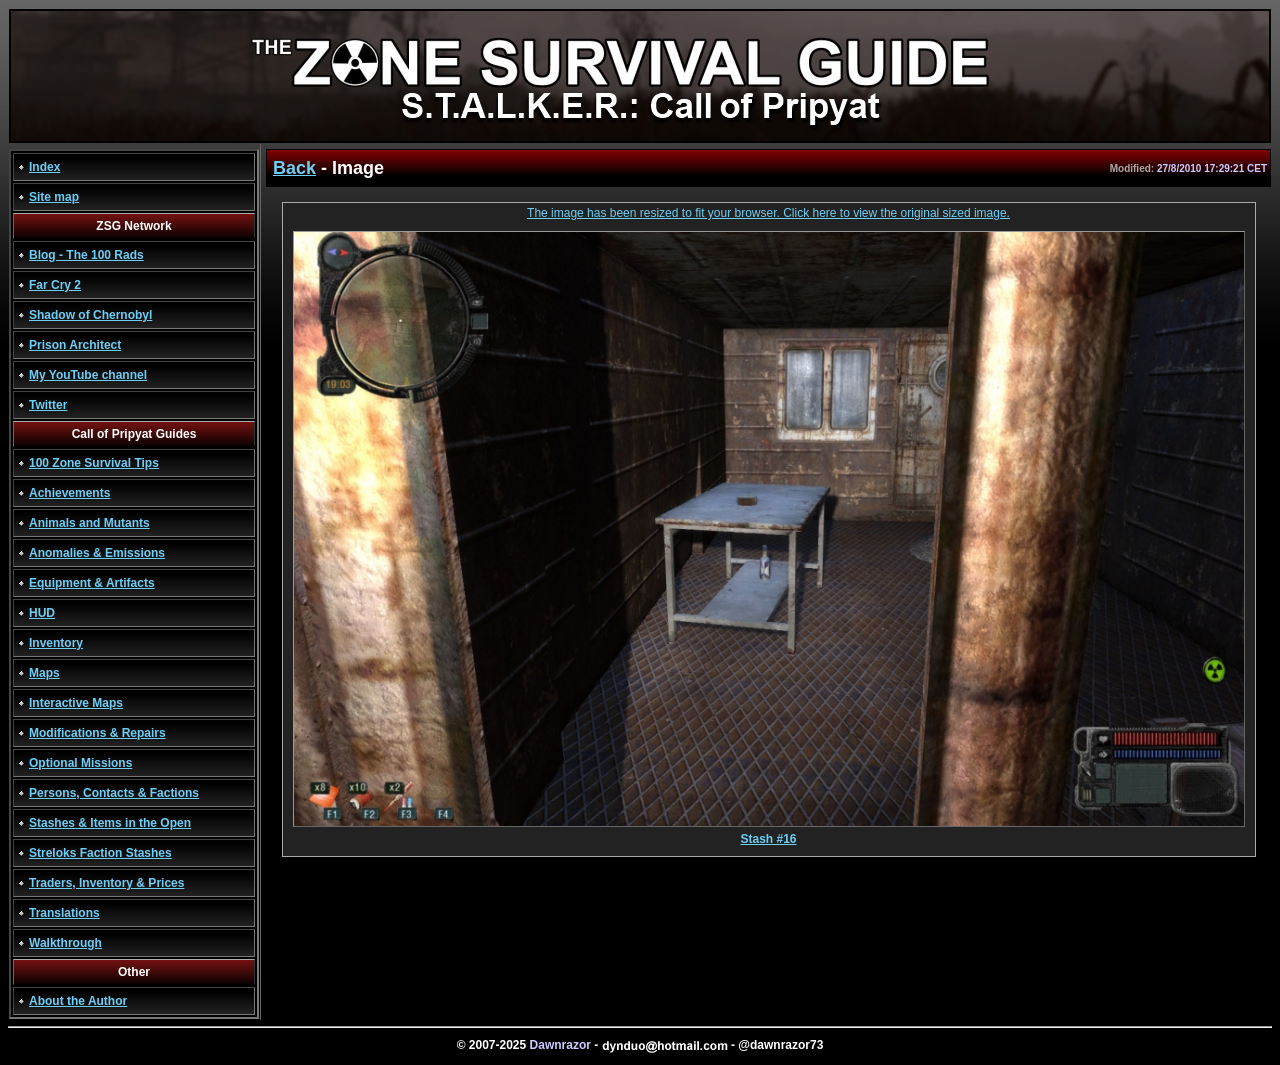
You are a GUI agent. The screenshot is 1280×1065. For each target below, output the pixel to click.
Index (44, 167)
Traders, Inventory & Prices (106, 883)
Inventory (56, 643)
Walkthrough (65, 943)
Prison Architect (75, 345)
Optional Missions (80, 763)
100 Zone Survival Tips (94, 463)
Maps (44, 673)
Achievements (69, 493)
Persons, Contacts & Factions (114, 793)
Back (294, 168)
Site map (54, 197)
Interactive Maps (76, 703)
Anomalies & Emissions (97, 553)
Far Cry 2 (55, 285)
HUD (42, 613)
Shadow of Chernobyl (90, 315)
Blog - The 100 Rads (86, 255)
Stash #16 (769, 833)
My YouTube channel (88, 375)
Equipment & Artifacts (92, 583)
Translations (64, 913)
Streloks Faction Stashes (100, 853)
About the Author (78, 1001)
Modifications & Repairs (97, 733)
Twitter (48, 405)
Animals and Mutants (89, 523)
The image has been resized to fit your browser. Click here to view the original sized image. (768, 213)
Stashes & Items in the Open (110, 823)
